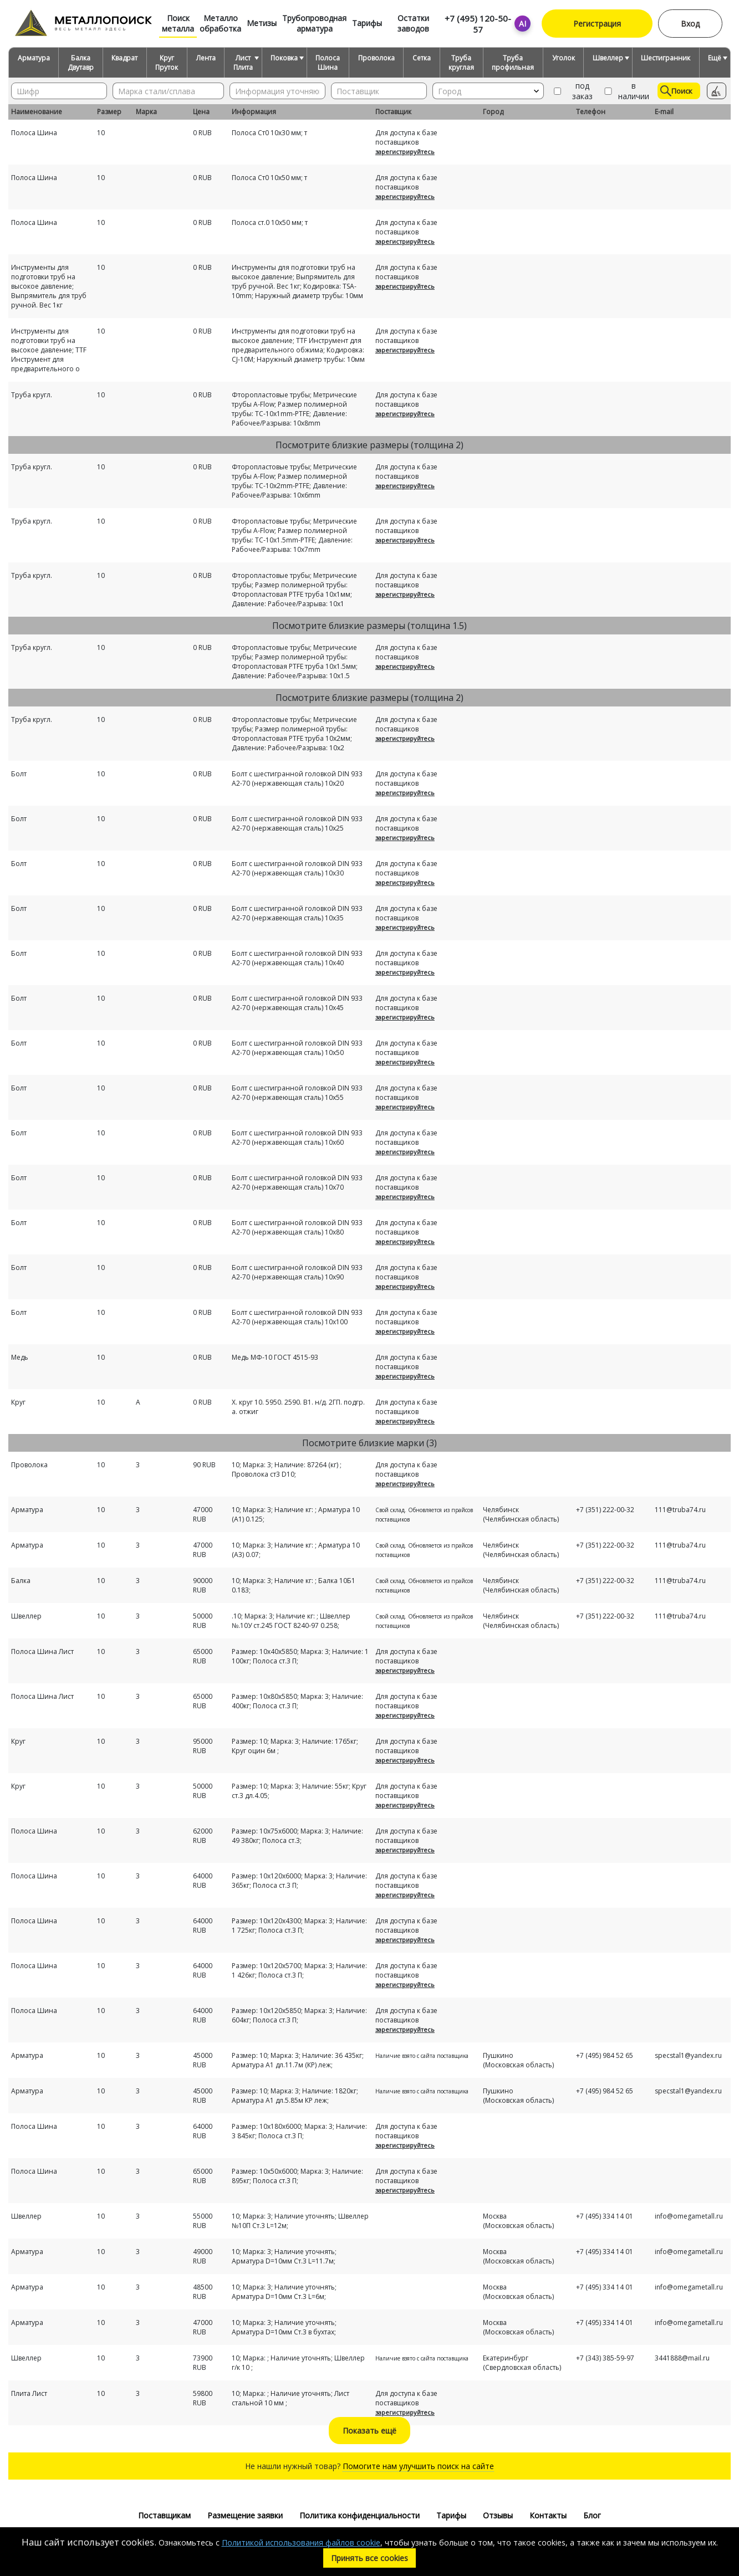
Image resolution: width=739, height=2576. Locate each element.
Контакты (548, 2515)
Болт (19, 774)
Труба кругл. (31, 395)
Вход (690, 23)
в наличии (626, 90)
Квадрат (124, 58)
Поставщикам (164, 2515)
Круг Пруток (166, 62)
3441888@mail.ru (682, 2358)
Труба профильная (513, 62)
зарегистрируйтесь (405, 151)
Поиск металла (178, 23)
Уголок (563, 58)
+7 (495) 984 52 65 (604, 2055)
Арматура (34, 58)
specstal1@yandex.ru (688, 2055)
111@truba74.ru (680, 1509)
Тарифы (367, 23)
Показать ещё (369, 2430)
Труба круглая (461, 62)
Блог (592, 2515)
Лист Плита (243, 62)
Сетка (421, 58)
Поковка (284, 58)
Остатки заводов (413, 23)
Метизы (262, 23)
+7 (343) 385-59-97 (605, 2358)
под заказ (572, 90)
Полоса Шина (327, 62)
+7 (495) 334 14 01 (604, 2216)
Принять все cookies (369, 2558)
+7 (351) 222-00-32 (605, 1509)
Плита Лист (29, 2393)
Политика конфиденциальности (359, 2515)
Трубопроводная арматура (314, 23)
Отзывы (498, 2515)
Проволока (376, 58)
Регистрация (597, 23)
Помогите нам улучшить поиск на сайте (418, 2466)
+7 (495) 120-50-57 (478, 24)
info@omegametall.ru (689, 2216)
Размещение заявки (245, 2515)
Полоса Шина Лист (42, 1651)
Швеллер (608, 58)
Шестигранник (665, 58)
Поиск (676, 90)
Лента (206, 58)
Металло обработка (220, 23)
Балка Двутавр (81, 62)
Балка (20, 1580)
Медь (19, 1357)
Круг (18, 1402)
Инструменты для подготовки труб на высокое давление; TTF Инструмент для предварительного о (48, 349)
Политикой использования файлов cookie (301, 2542)
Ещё (714, 58)
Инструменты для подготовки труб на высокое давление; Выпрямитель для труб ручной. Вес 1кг (48, 286)
